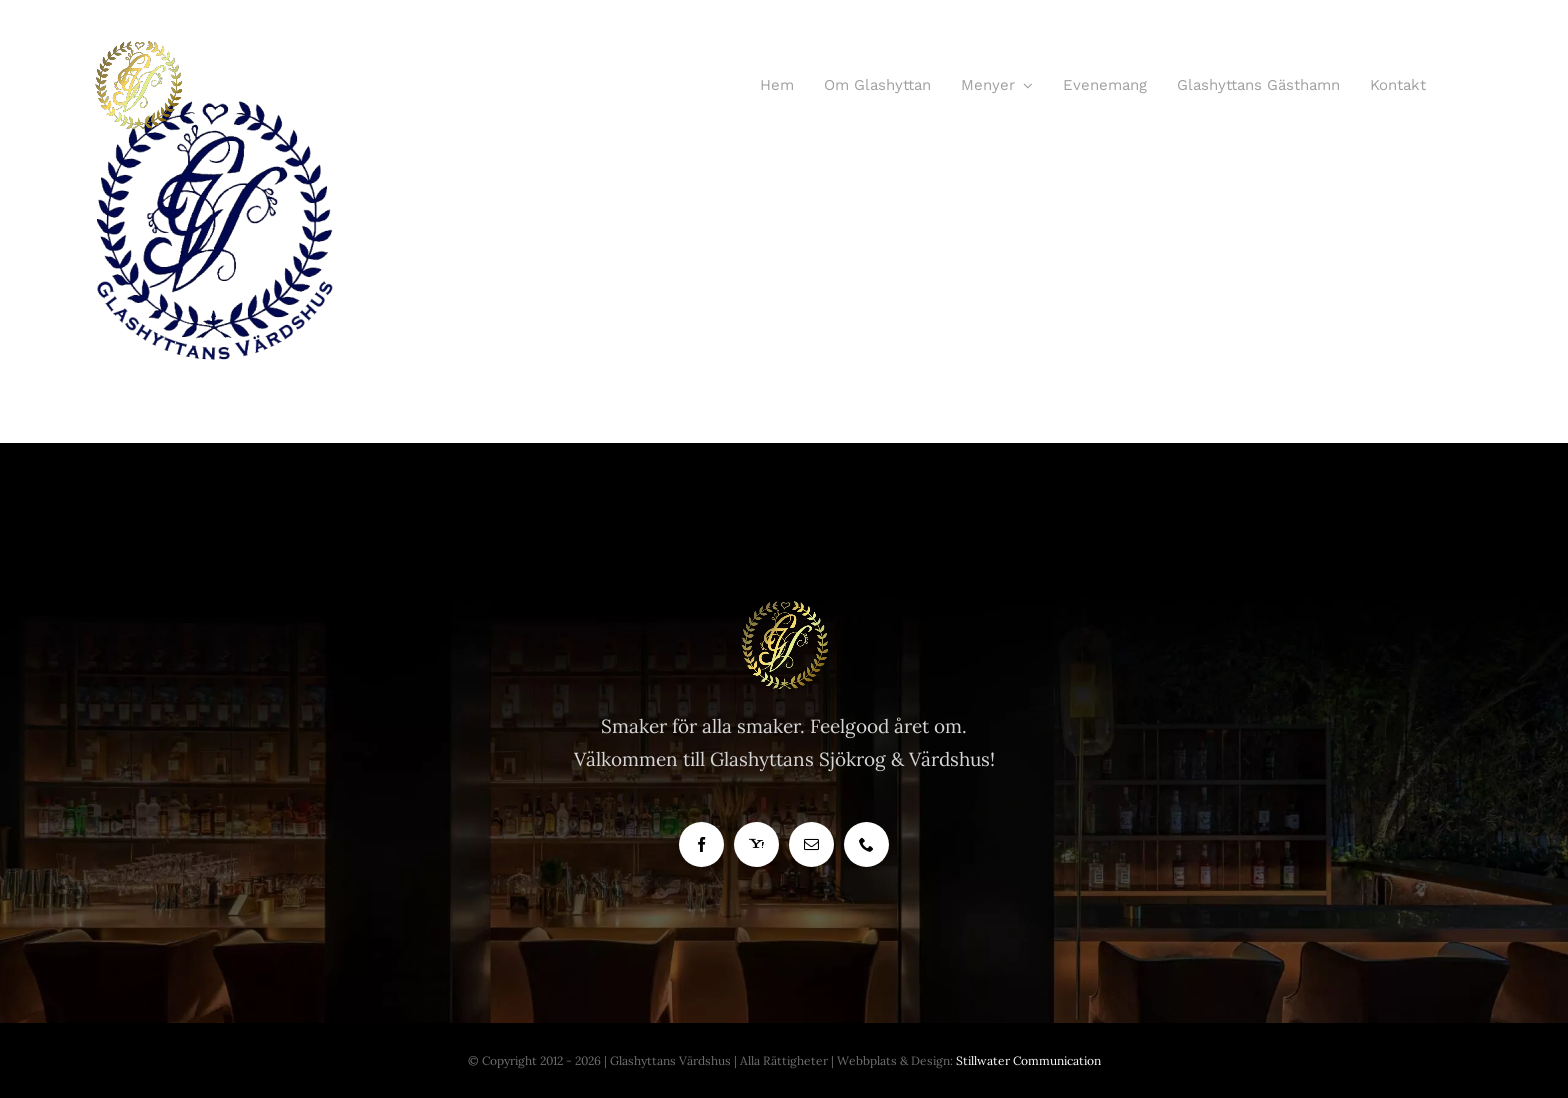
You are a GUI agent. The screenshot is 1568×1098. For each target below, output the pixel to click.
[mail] (811, 844)
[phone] (866, 844)
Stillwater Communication (1028, 1060)
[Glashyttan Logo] (784, 609)
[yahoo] (756, 844)
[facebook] (701, 844)
